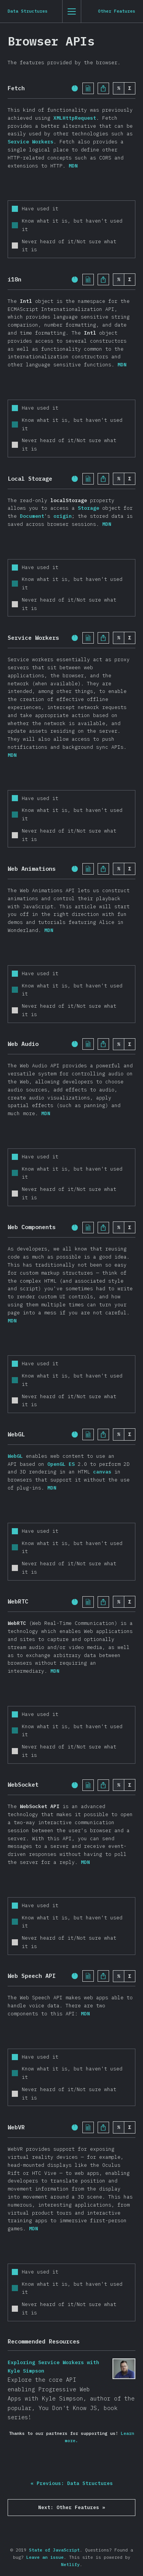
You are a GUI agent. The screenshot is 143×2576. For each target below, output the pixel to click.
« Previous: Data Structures (72, 2483)
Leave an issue (45, 2557)
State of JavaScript (54, 2550)
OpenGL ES (61, 1464)
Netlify (70, 2564)
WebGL (15, 1456)
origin (62, 516)
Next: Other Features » (71, 2507)
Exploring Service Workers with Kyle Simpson (124, 2368)
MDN (73, 166)
